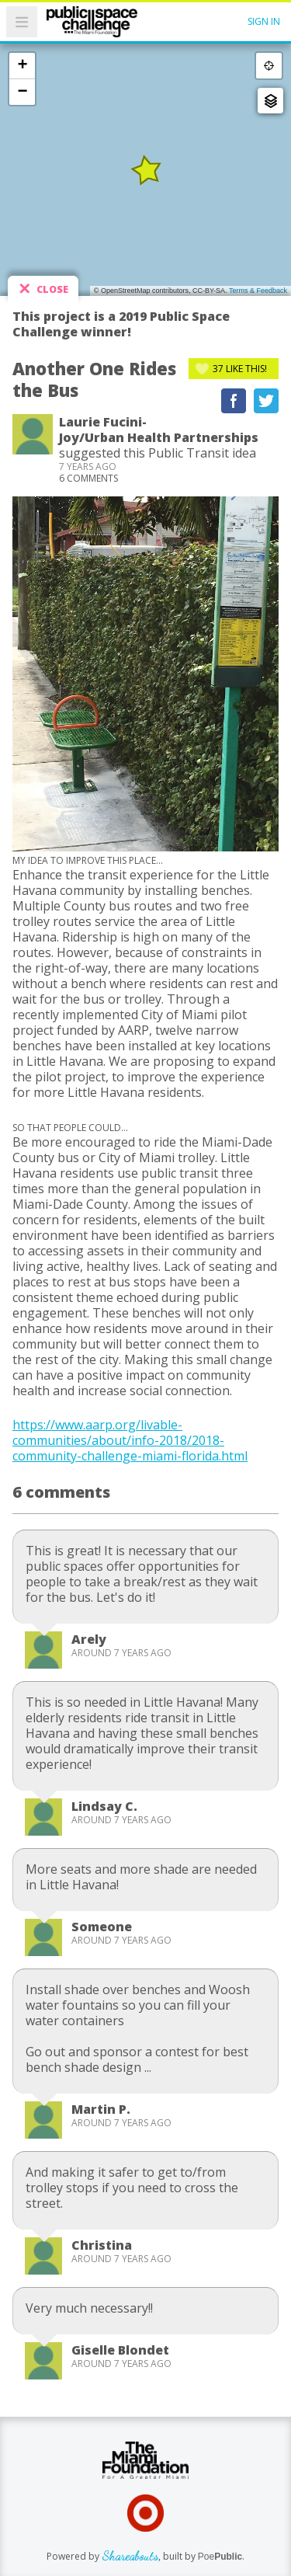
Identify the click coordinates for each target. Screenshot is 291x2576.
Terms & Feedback (258, 290)
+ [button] (22, 65)
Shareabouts (130, 2555)
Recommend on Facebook (233, 400)
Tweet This (266, 400)
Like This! (240, 368)
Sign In (264, 21)
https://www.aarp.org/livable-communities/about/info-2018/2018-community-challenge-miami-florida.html (130, 1440)
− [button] (22, 91)
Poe (220, 2556)
